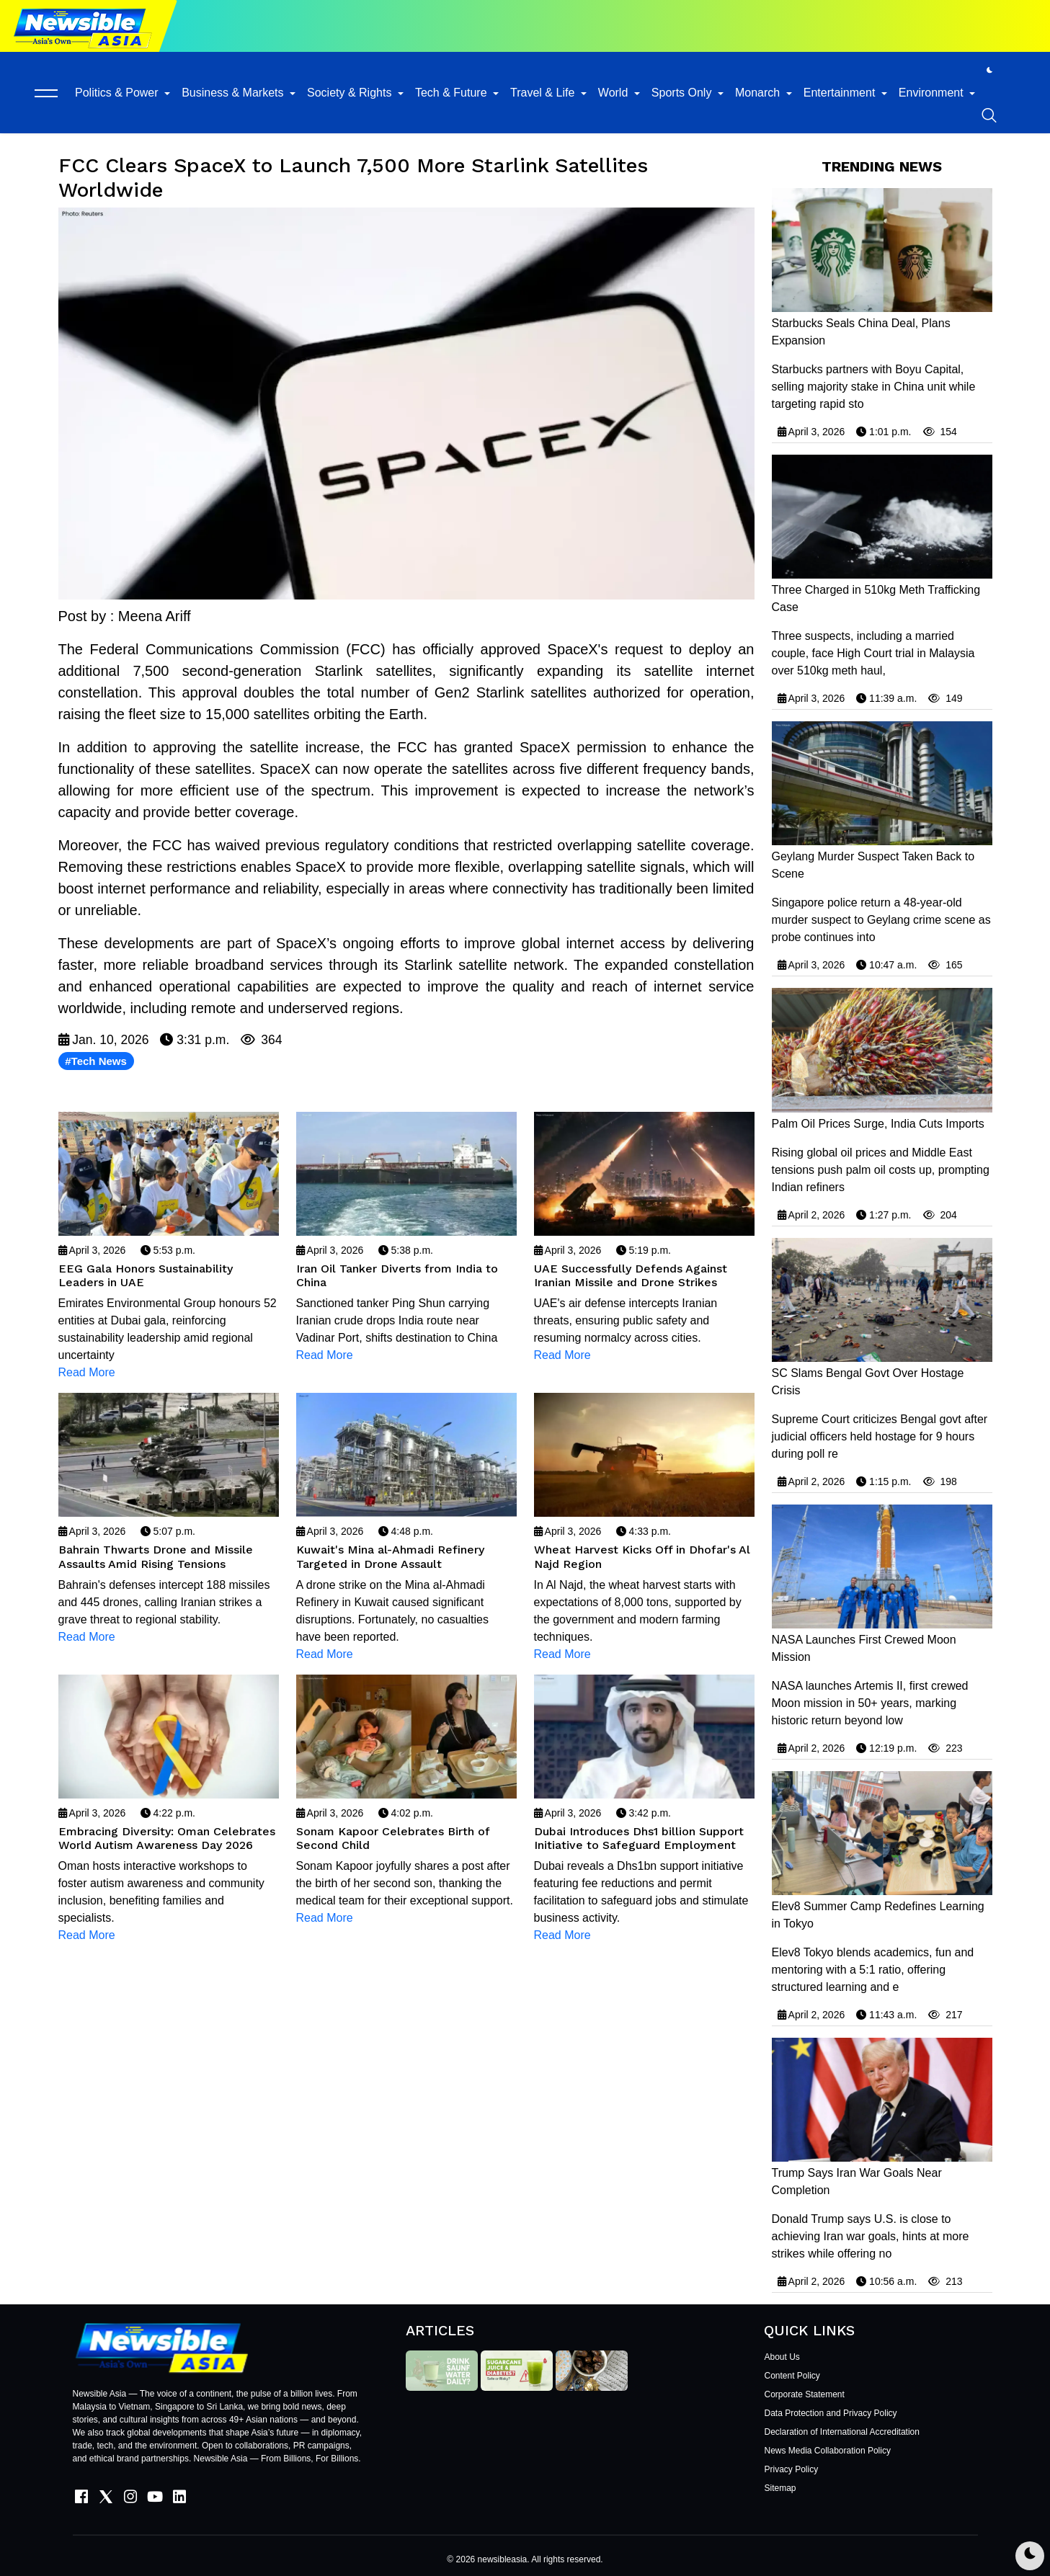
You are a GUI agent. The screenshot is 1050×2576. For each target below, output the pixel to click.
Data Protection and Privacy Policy (830, 2413)
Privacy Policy (791, 2469)
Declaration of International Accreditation (841, 2432)
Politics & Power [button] (118, 92)
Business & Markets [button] (234, 92)
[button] (46, 93)
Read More (86, 1372)
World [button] (614, 92)
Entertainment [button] (841, 92)
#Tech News (96, 1061)
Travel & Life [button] (544, 92)
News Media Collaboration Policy (827, 2451)
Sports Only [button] (683, 92)
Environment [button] (932, 92)
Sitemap (780, 2488)
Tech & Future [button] (452, 92)
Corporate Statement (804, 2394)
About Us (781, 2357)
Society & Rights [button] (351, 92)
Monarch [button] (759, 92)
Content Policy (791, 2376)
